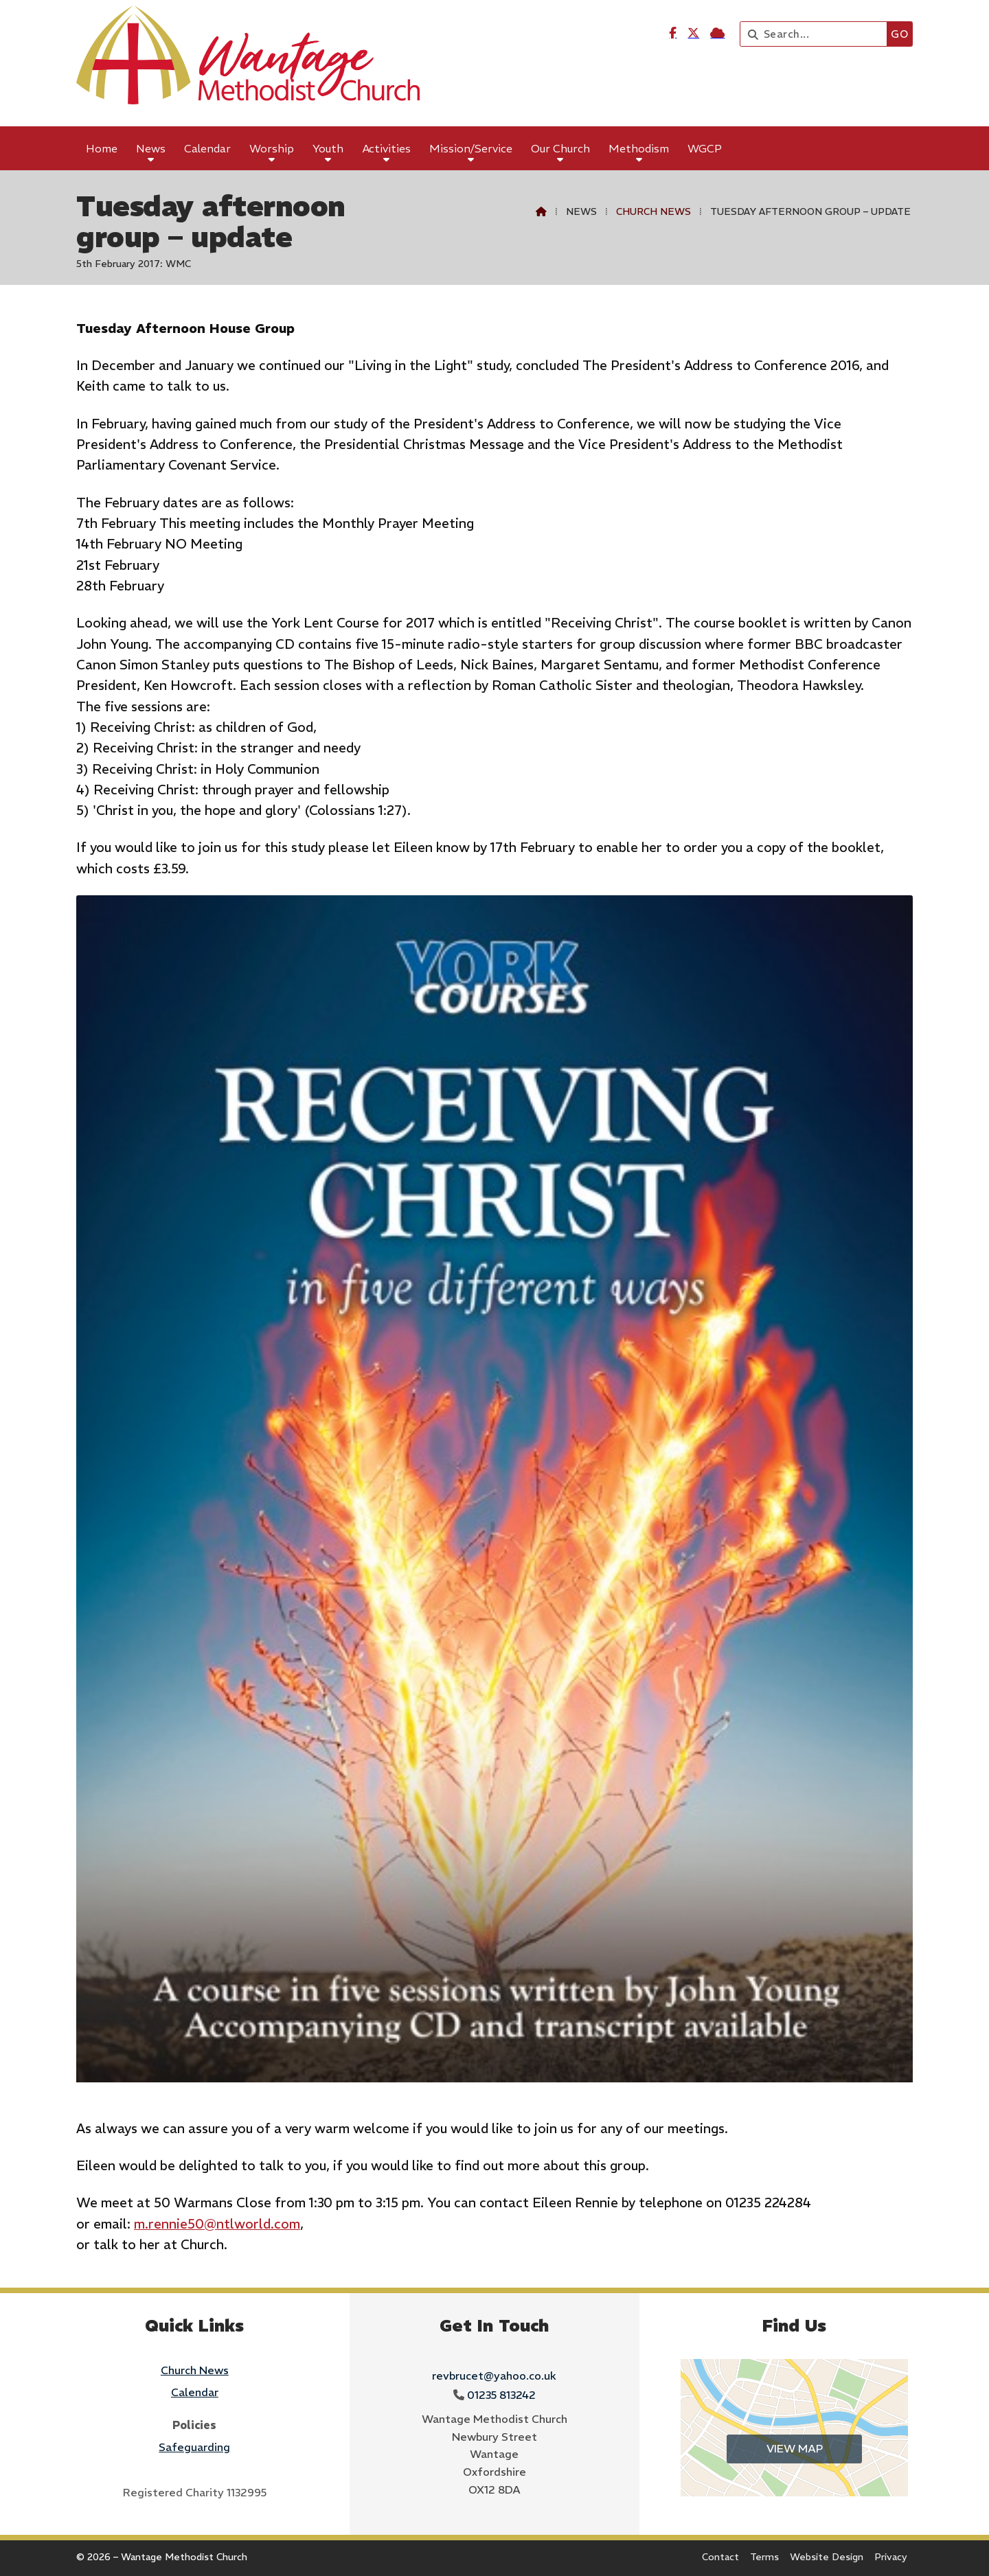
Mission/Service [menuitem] (470, 148)
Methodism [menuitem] (639, 148)
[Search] (817, 34)
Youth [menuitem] (327, 148)
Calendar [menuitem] (207, 148)
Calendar (194, 2392)
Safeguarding (194, 2447)
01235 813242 (501, 2395)
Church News (653, 211)
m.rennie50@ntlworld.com (217, 2224)
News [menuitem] (151, 148)
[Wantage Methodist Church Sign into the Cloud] (717, 33)
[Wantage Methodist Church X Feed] (693, 33)
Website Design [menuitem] (826, 2557)
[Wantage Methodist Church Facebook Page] (673, 33)
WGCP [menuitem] (704, 148)
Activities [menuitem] (387, 148)
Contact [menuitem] (720, 2557)
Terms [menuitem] (764, 2557)
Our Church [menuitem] (560, 148)
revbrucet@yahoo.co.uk (494, 2375)
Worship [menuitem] (271, 148)
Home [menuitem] (101, 148)
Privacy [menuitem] (890, 2557)
